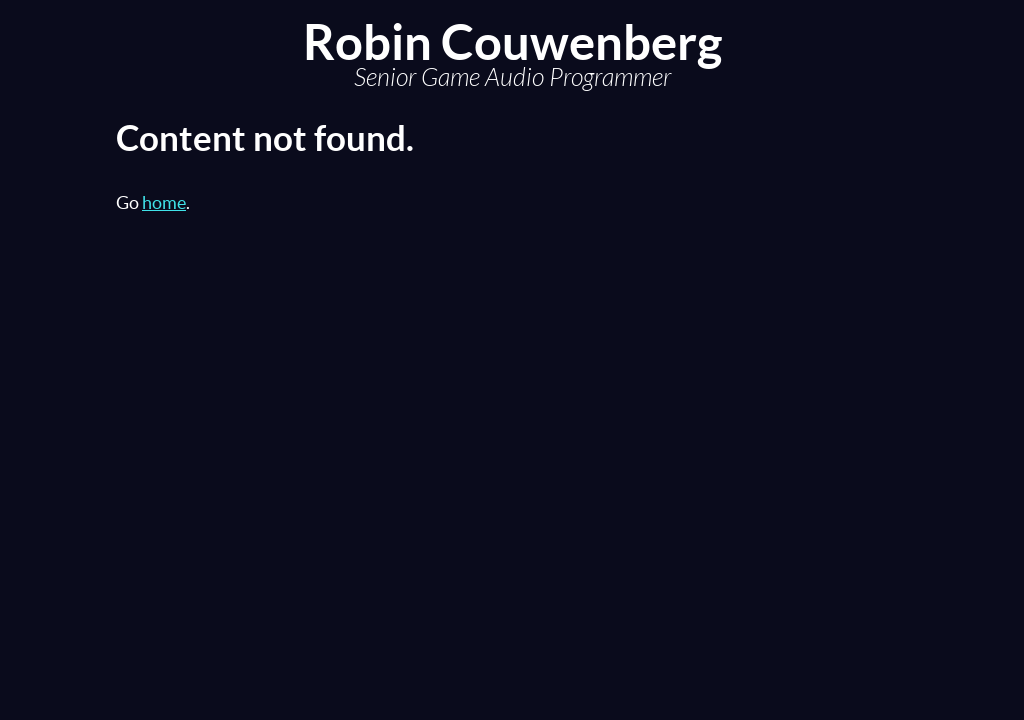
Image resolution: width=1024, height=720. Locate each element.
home (164, 203)
